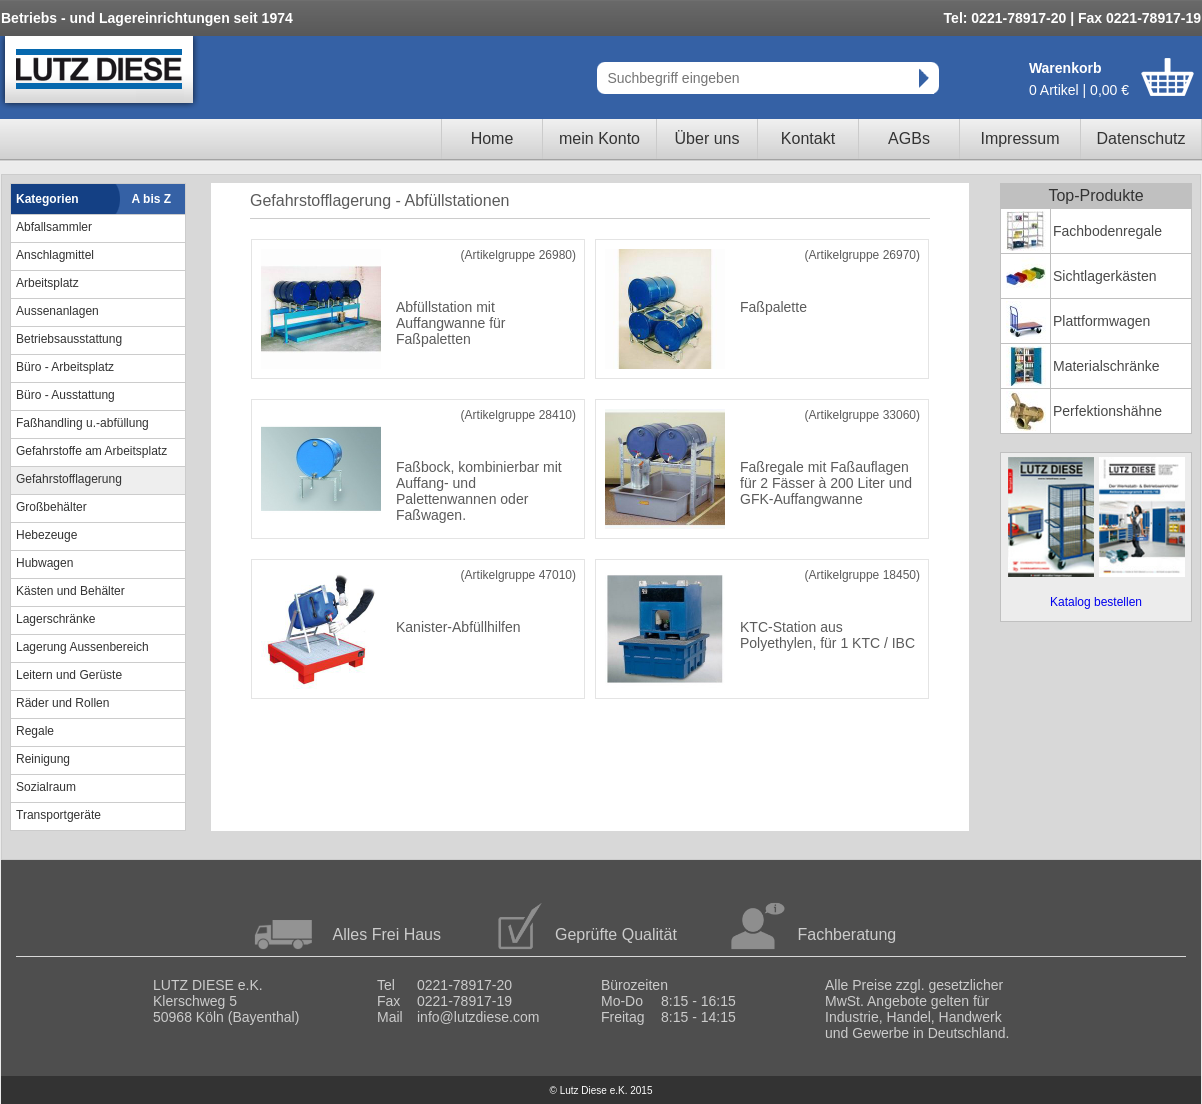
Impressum (1019, 138)
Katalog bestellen (1096, 602)
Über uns (707, 138)
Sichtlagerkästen (1105, 276)
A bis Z (152, 199)
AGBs (909, 138)
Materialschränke (1106, 366)
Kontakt (808, 138)
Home (492, 138)
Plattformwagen (1101, 321)
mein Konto (599, 138)
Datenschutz (1141, 138)
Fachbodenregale (1107, 231)
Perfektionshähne (1107, 411)
